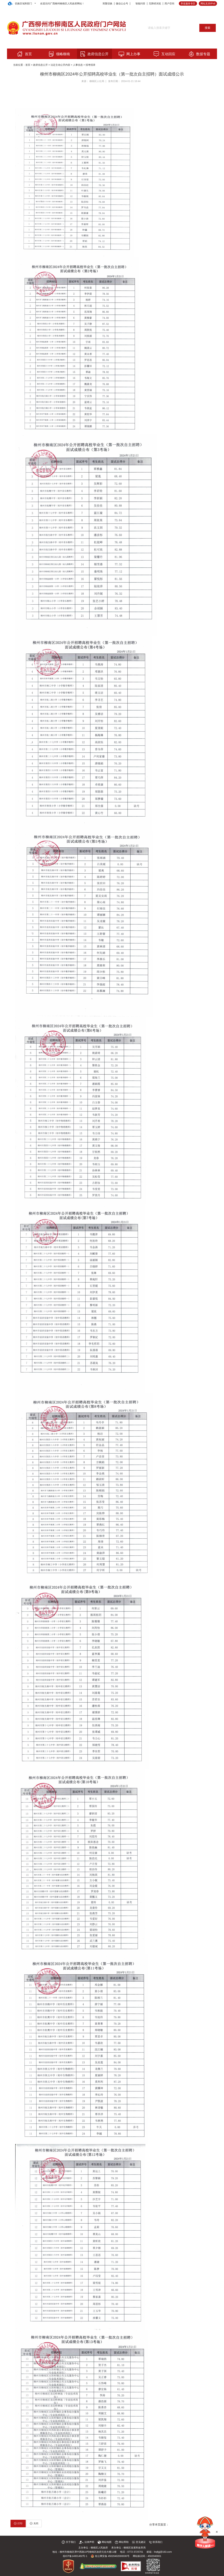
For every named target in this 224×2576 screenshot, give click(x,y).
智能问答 (140, 3)
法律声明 (86, 2542)
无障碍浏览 (155, 3)
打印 (18, 2523)
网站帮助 (122, 2542)
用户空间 (169, 3)
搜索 (207, 27)
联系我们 (155, 2542)
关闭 (34, 2523)
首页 (27, 64)
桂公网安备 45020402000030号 (110, 2556)
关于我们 (69, 2542)
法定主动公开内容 (60, 64)
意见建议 (139, 2542)
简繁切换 (107, 3)
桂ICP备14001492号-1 (75, 2556)
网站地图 (104, 2542)
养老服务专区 (188, 3)
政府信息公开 (40, 64)
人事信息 (78, 64)
